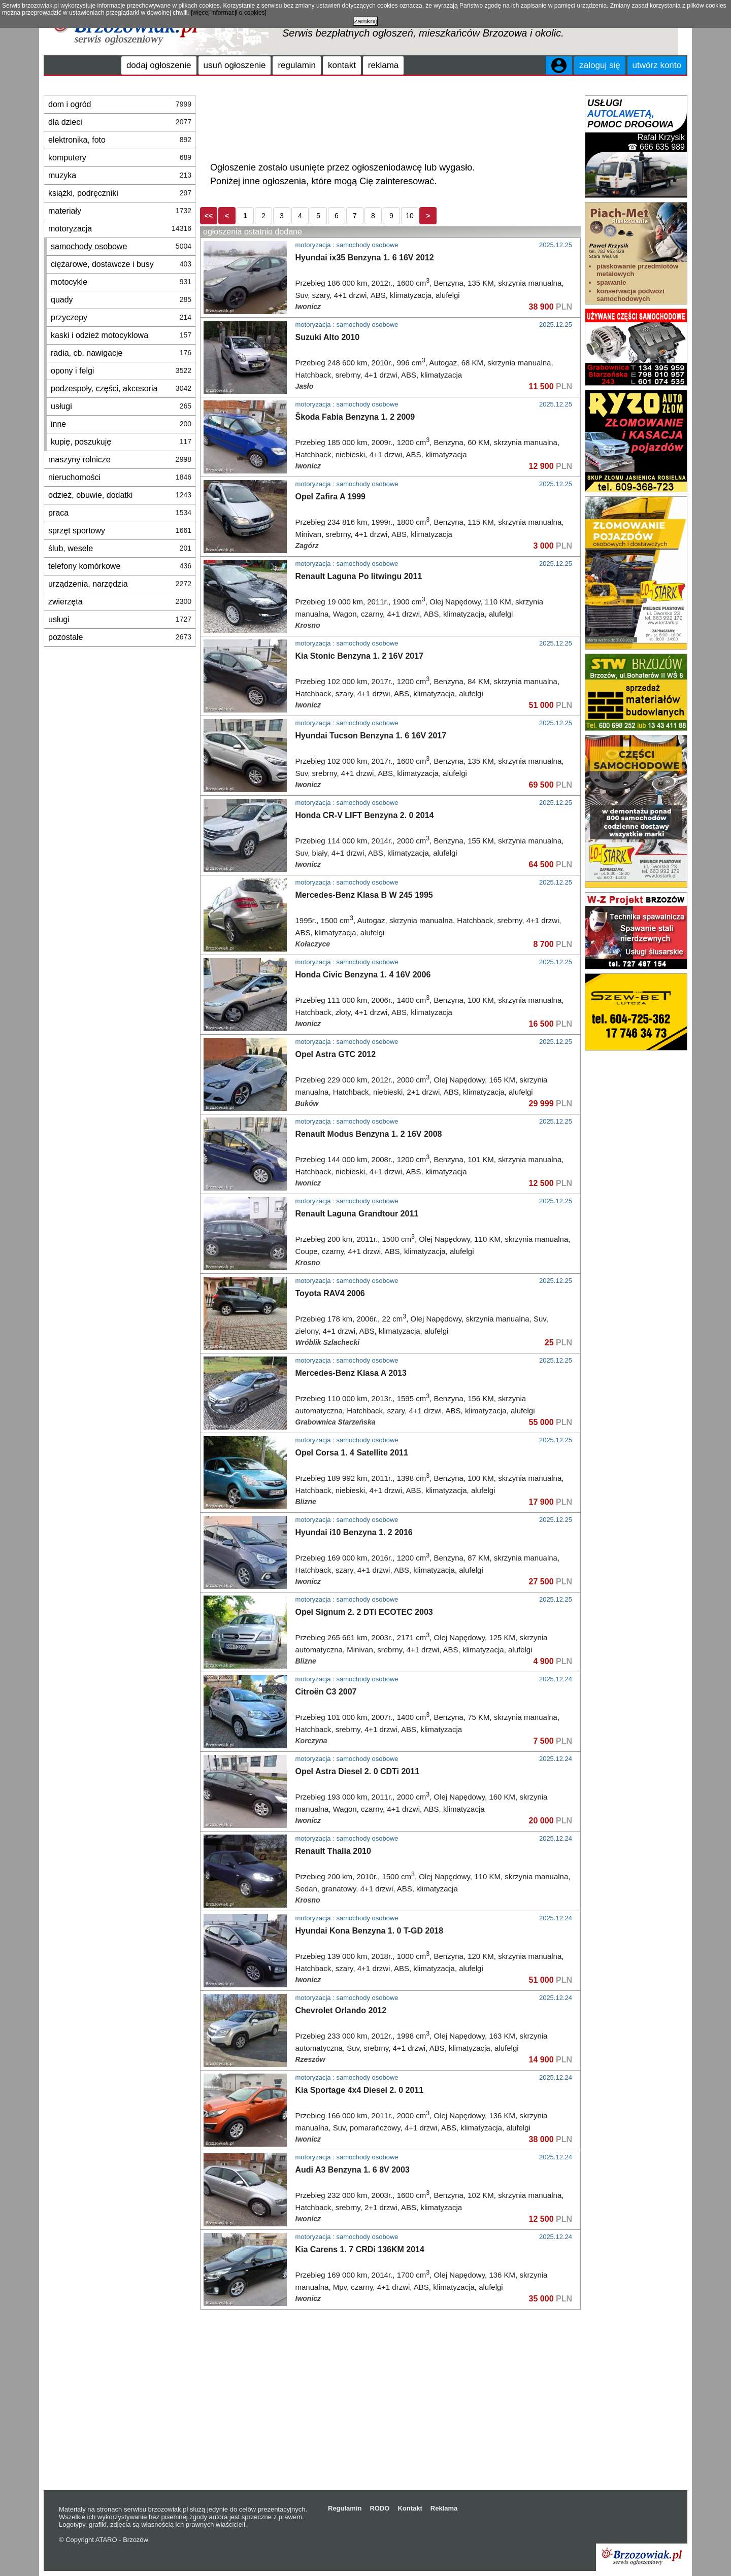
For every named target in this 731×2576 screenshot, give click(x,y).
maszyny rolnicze (119, 459)
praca (119, 513)
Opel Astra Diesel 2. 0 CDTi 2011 (357, 1771)
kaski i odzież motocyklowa (121, 335)
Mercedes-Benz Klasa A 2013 (351, 1373)
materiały (119, 211)
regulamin (297, 65)
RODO (379, 2508)
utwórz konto (657, 65)
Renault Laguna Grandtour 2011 (357, 1213)
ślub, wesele (119, 548)
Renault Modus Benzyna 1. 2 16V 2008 (368, 1134)
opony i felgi (121, 370)
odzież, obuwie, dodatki (119, 495)
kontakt (342, 65)
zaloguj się (599, 65)
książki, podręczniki (119, 193)
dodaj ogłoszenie (158, 65)
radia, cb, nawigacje (121, 353)
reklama (383, 65)
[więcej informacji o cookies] (229, 12)
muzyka (119, 175)
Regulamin (344, 2508)
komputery (119, 157)
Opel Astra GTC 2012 (335, 1054)
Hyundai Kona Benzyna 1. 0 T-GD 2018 (369, 1930)
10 (410, 216)
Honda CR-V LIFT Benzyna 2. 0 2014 (364, 815)
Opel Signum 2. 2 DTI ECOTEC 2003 (364, 1612)
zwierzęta (119, 601)
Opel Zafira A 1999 (330, 496)
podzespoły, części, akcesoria (121, 388)
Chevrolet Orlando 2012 (341, 2010)
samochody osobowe (121, 246)
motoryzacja (119, 228)
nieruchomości (119, 477)
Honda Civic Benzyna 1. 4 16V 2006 (363, 974)
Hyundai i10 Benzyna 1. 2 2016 (354, 1532)
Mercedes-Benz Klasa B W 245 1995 (364, 895)
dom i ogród (119, 104)
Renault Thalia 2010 (333, 1851)
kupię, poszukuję (121, 441)
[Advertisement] (390, 120)
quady (121, 299)
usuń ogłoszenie (235, 65)
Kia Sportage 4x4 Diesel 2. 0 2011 (359, 2090)
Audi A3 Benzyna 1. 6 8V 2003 (352, 2169)
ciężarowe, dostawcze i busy (121, 264)
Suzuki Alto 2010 (327, 337)
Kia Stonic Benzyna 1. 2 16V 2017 (359, 656)
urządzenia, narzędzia (119, 584)
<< (209, 216)
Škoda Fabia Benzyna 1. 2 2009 (355, 417)
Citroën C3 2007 (326, 1691)
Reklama (443, 2508)
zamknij (365, 21)
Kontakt (409, 2508)
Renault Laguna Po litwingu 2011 (358, 576)
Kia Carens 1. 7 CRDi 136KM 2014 (359, 2249)
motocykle (121, 282)
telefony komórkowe (119, 566)
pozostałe (119, 637)
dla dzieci (119, 122)
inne (121, 424)
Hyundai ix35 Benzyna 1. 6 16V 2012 (364, 257)
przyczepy (121, 317)
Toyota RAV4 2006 (330, 1293)
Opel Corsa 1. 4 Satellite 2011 (351, 1452)
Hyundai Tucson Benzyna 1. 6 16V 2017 (371, 735)
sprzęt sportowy (119, 530)
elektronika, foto (119, 139)
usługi (121, 406)
